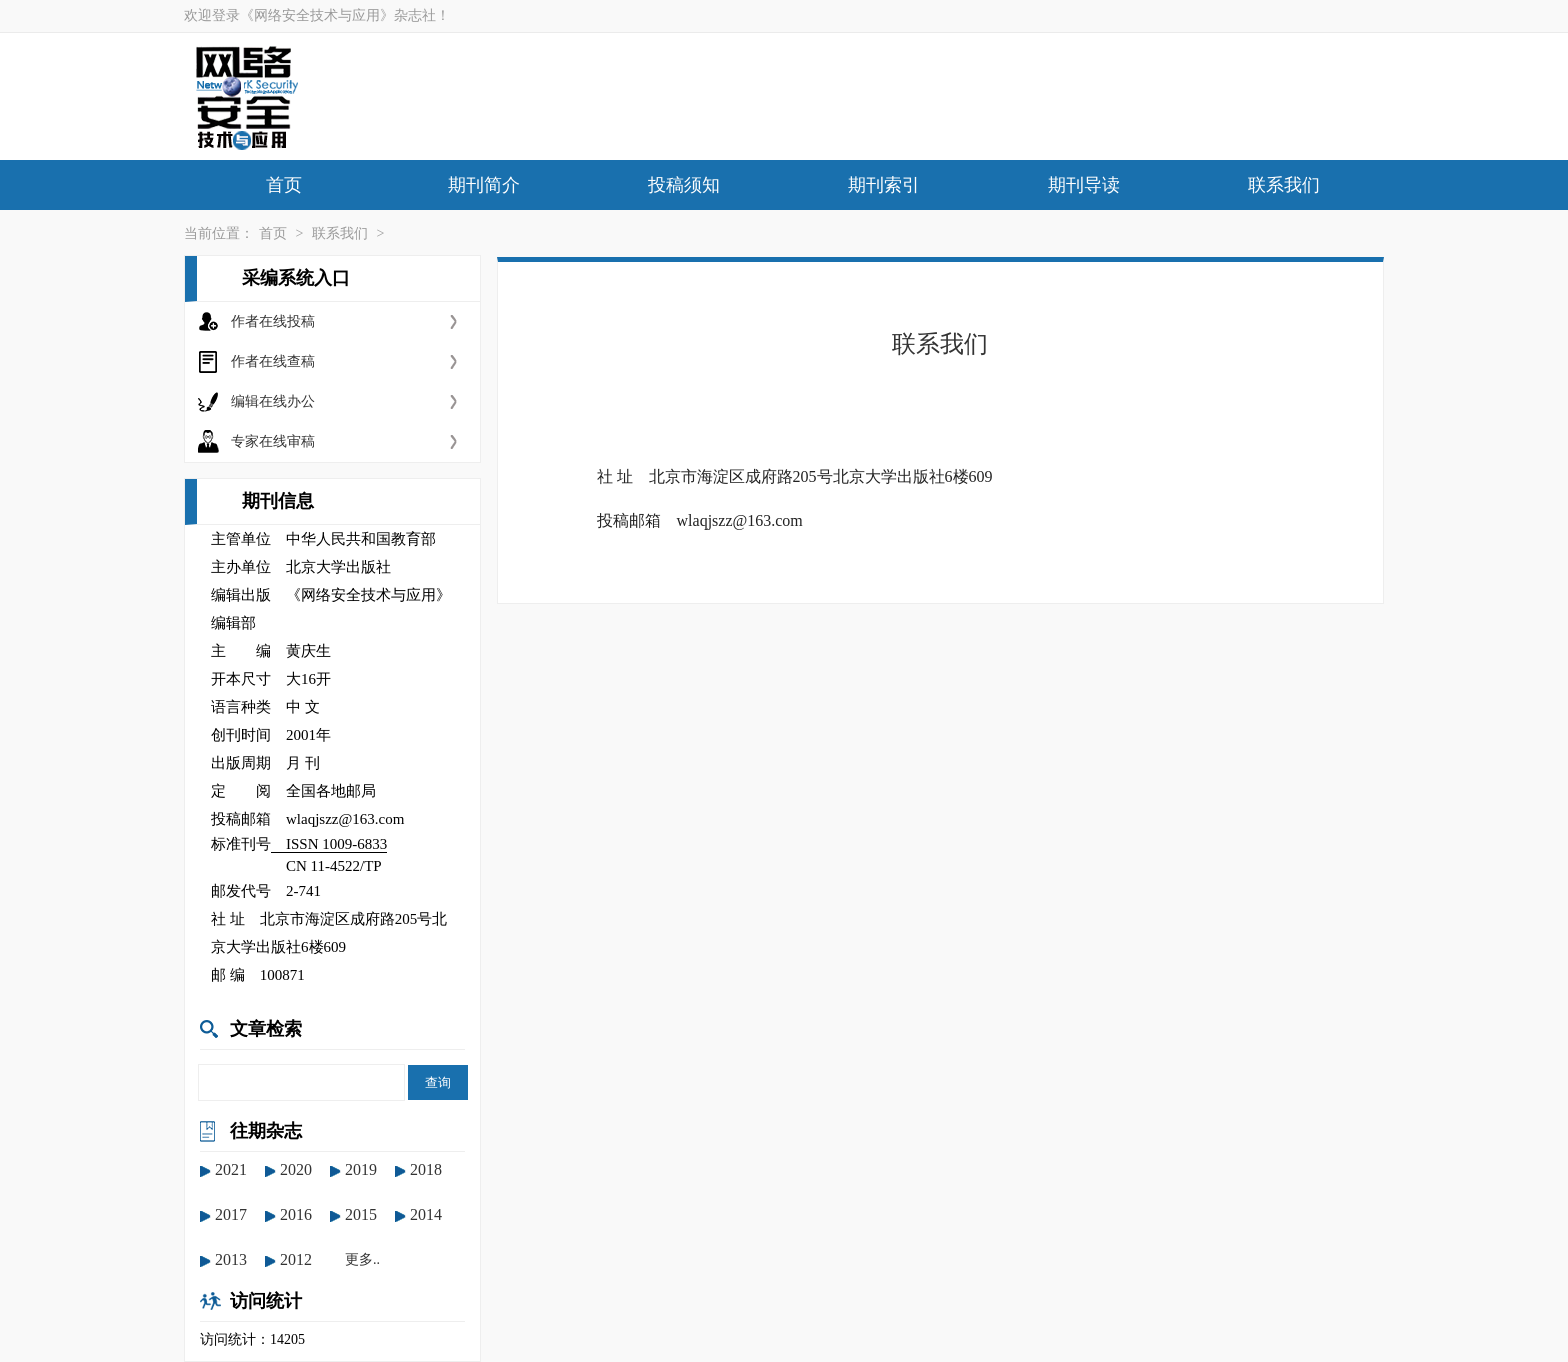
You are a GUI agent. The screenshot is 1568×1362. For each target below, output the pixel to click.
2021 (231, 1169)
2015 (361, 1214)
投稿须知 (684, 185)
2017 (231, 1214)
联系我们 (1284, 185)
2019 (361, 1169)
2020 (296, 1169)
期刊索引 (884, 185)
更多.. (362, 1259)
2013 (231, 1259)
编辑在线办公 (273, 401)
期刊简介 (484, 185)
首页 (284, 185)
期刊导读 (1084, 185)
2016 (296, 1214)
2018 (426, 1169)
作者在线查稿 (273, 361)
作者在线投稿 (273, 321)
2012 (296, 1259)
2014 (426, 1214)
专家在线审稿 (273, 441)
